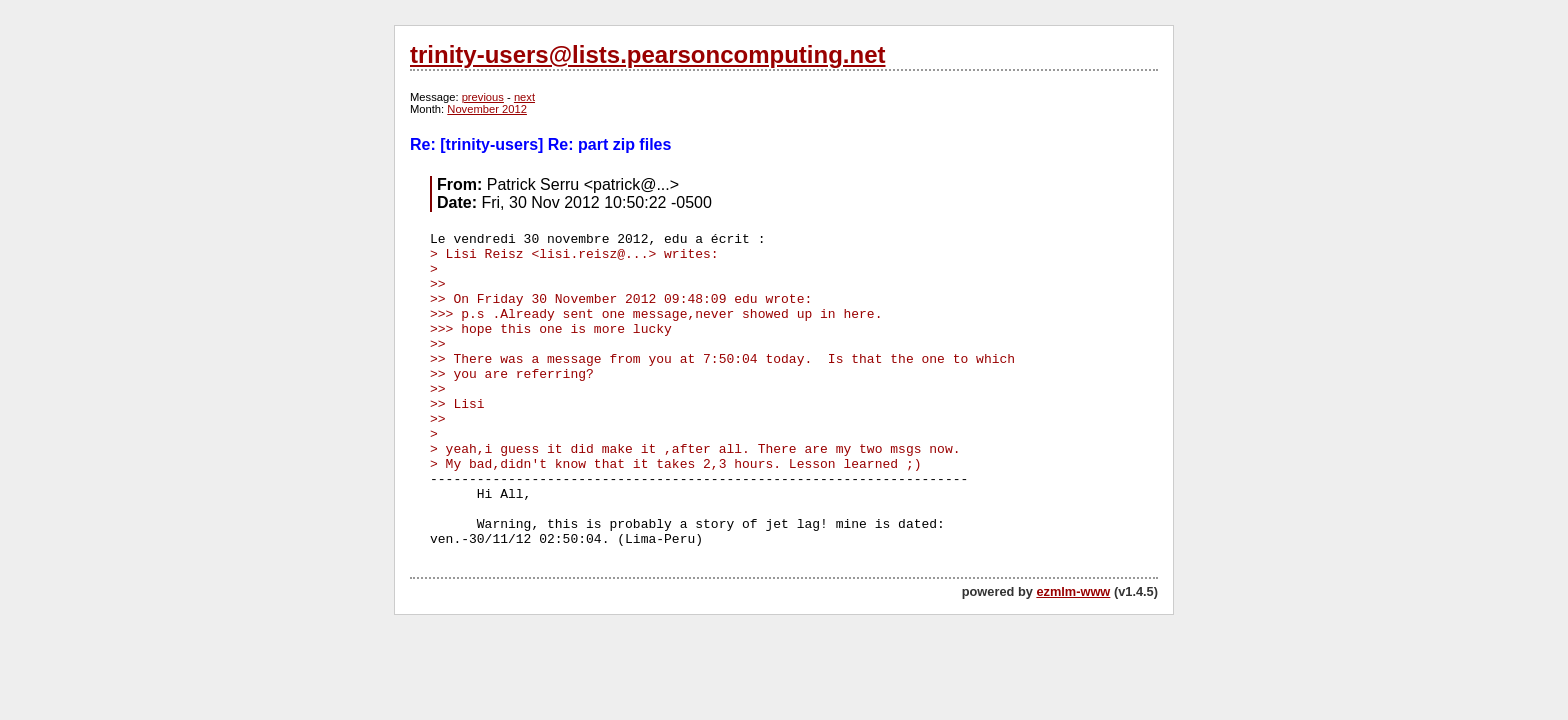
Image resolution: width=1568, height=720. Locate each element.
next (524, 97)
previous (483, 97)
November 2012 (487, 109)
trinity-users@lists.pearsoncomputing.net (647, 54)
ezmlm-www (1073, 591)
